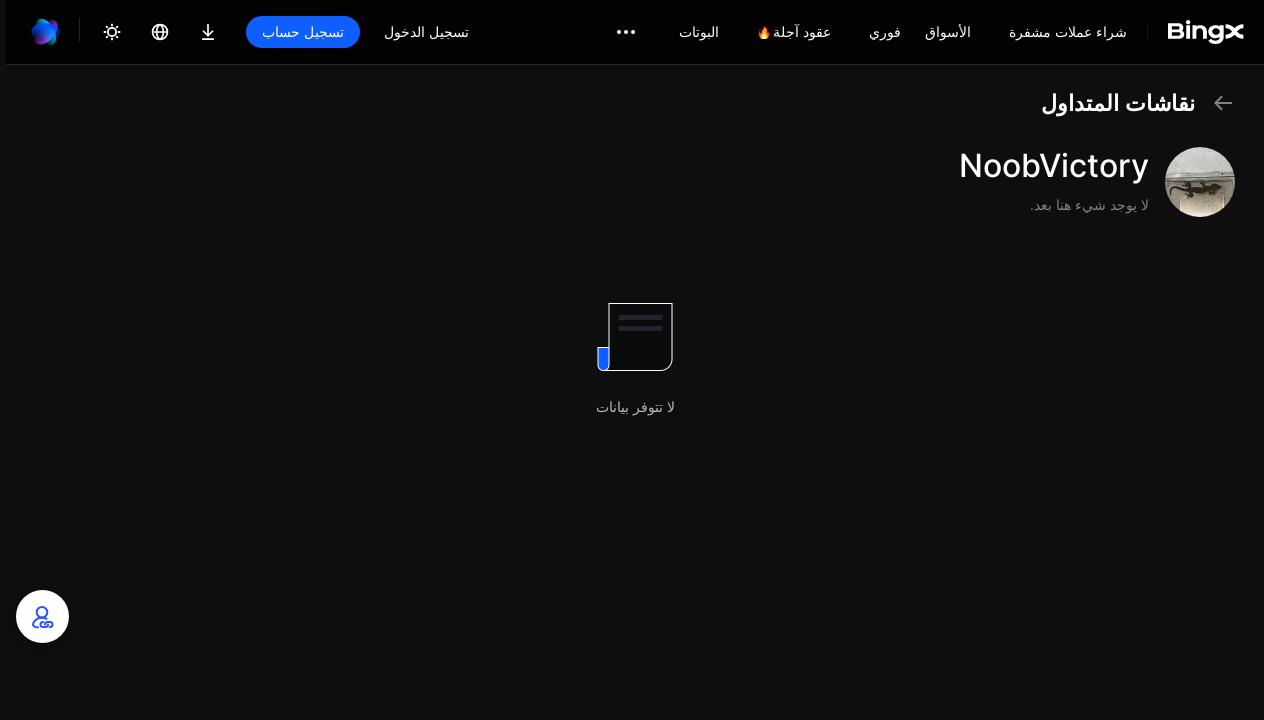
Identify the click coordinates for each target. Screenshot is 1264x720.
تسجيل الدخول (426, 31)
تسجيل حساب (303, 31)
